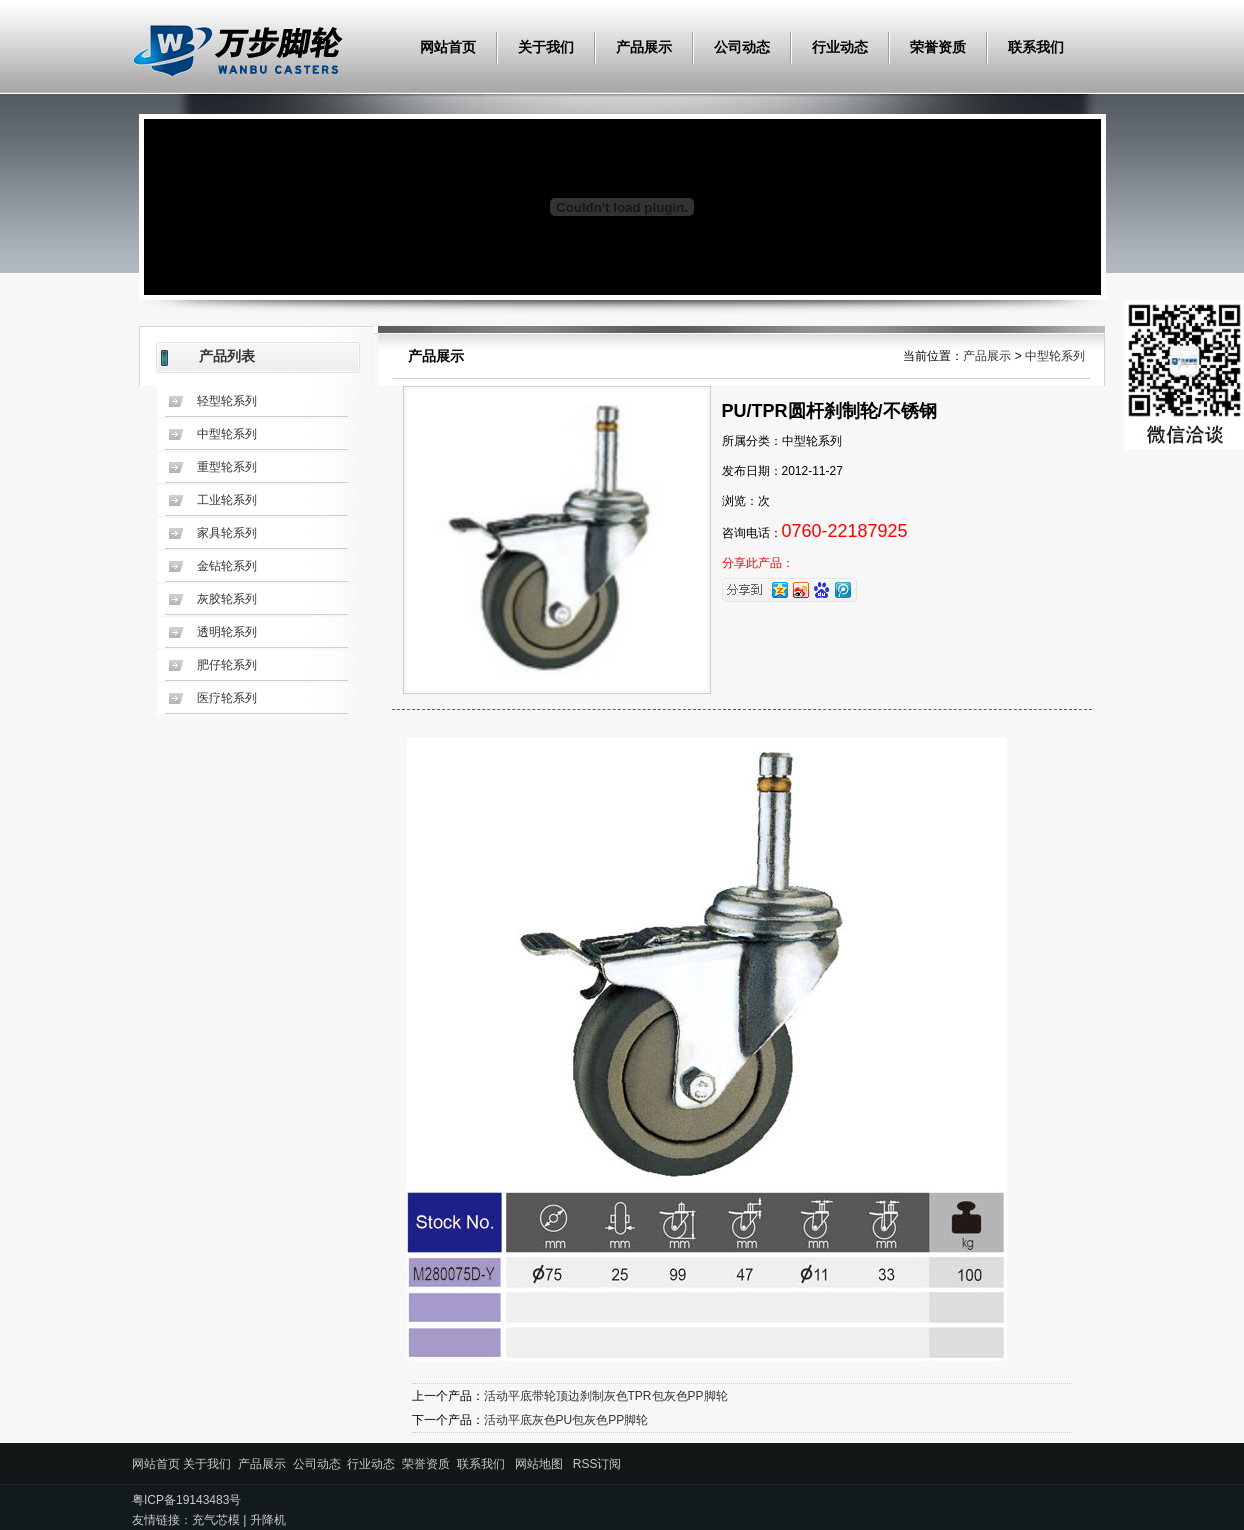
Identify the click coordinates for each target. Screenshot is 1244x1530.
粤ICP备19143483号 (186, 1500)
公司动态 (742, 47)
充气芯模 (216, 1520)
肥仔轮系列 (227, 665)
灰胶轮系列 (227, 599)
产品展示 (644, 47)
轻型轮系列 (227, 401)
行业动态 (840, 47)
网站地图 (539, 1464)
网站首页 (448, 47)
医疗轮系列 (227, 698)
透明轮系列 (227, 632)
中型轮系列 (227, 434)
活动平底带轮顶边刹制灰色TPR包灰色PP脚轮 (606, 1396)
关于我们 (546, 47)
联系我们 (1036, 47)
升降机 (268, 1520)
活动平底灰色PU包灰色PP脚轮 (566, 1420)
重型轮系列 (227, 467)
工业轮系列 (227, 500)
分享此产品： (758, 563)
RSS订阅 (597, 1464)
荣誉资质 (938, 47)
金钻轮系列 (227, 566)
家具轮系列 (227, 533)
